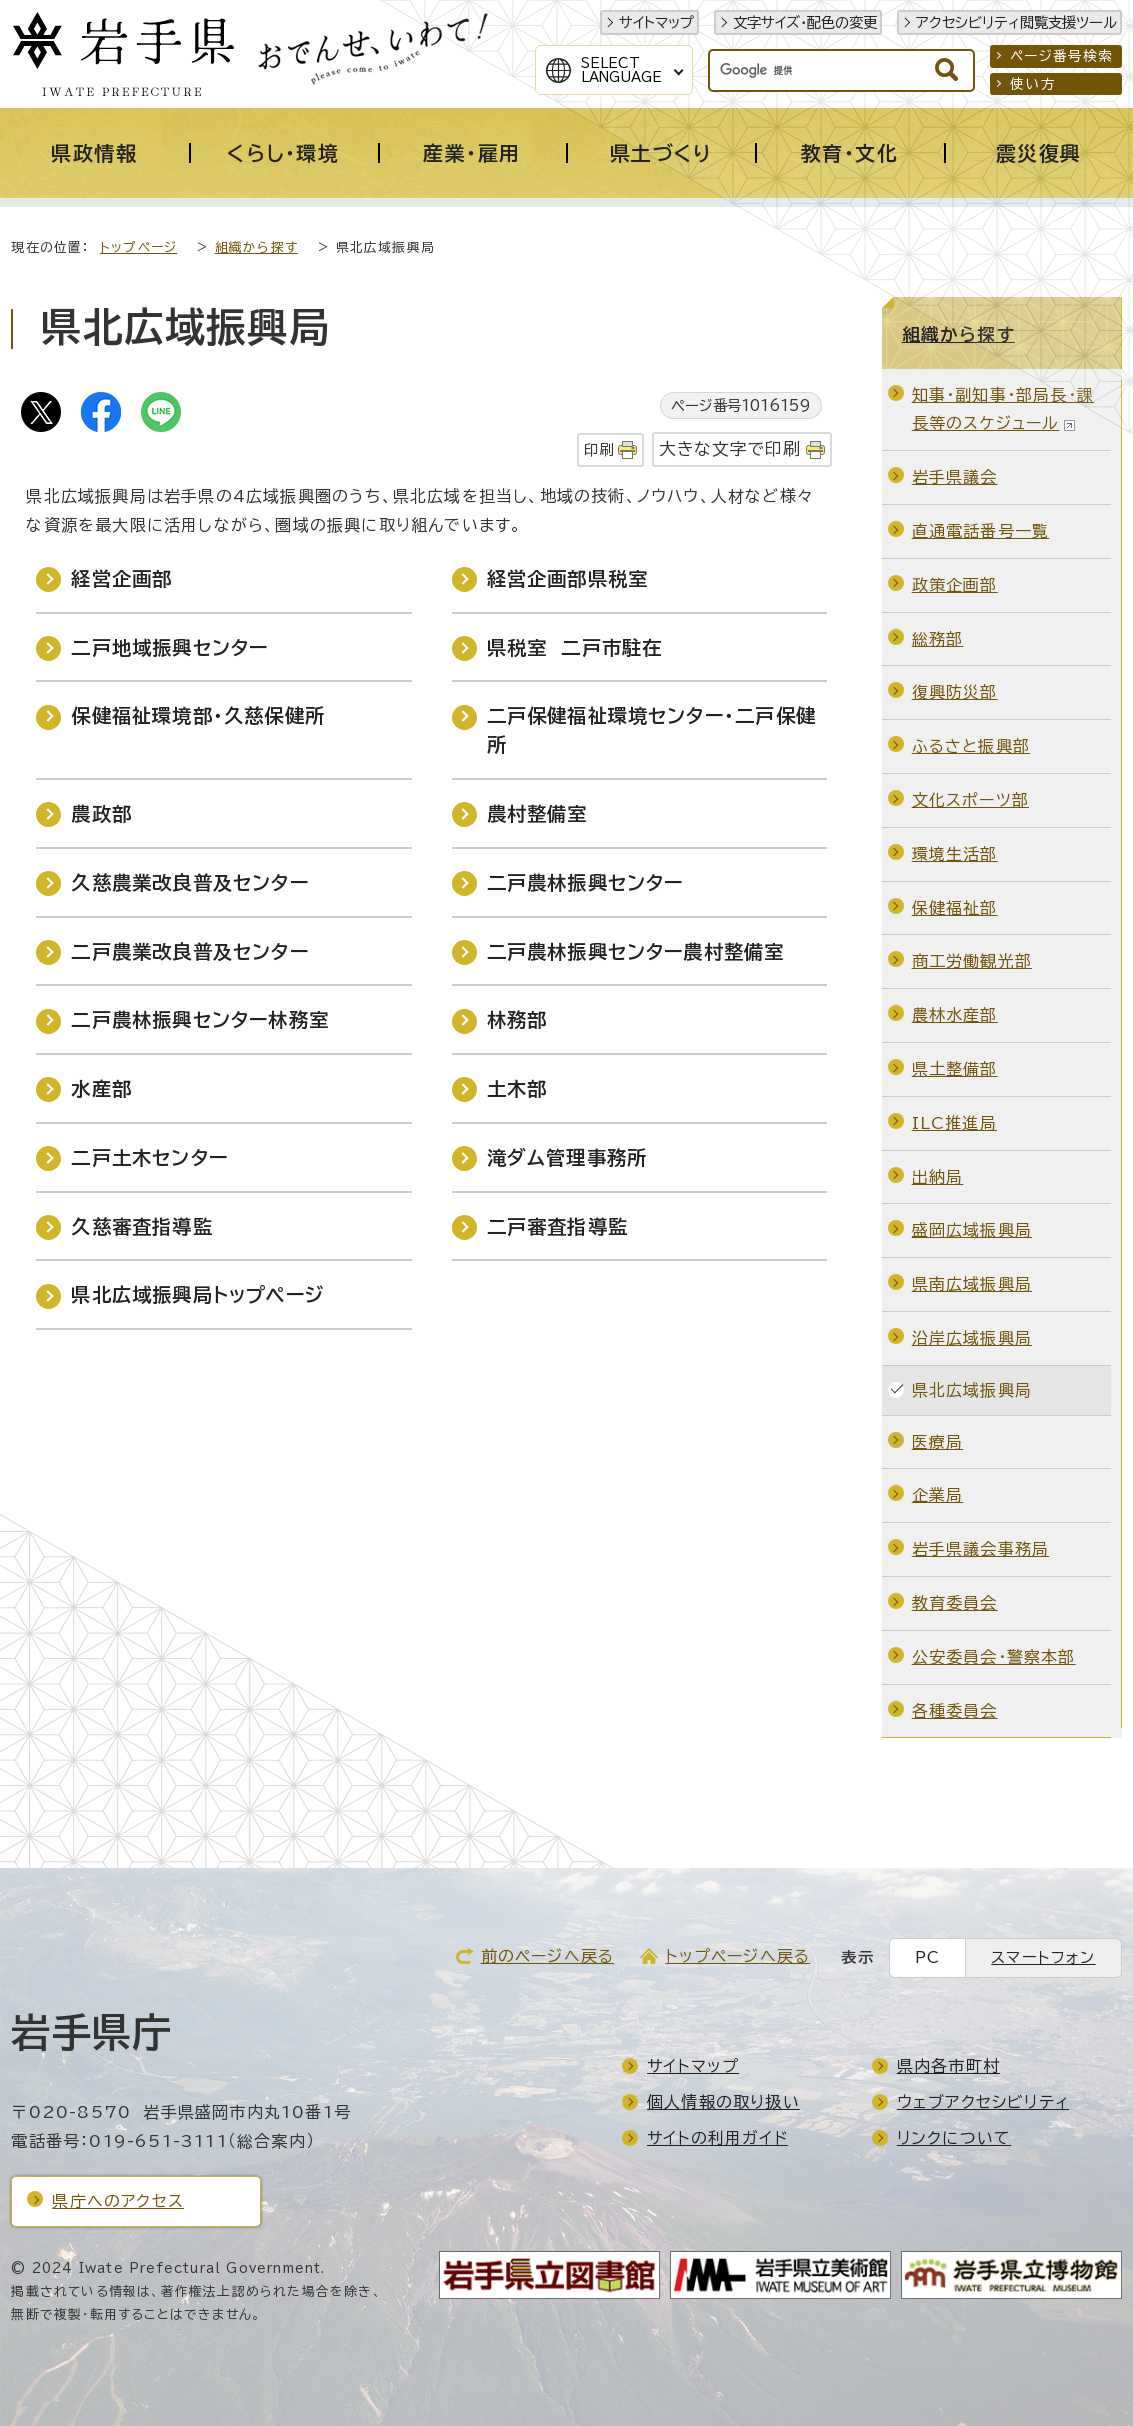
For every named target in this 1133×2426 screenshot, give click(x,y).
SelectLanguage (621, 70)
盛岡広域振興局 (972, 1230)
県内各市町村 (948, 2066)
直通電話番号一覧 (981, 531)
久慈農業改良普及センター (189, 882)
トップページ (138, 247)
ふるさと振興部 (971, 746)
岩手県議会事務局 (981, 1549)
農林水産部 (955, 1015)
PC (927, 1957)
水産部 (101, 1088)
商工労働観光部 (972, 961)
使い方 (1033, 84)
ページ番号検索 (1061, 56)
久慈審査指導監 (141, 1226)
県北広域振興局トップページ (197, 1294)
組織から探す (256, 247)
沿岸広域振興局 (972, 1338)
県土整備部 (955, 1069)
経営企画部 (121, 578)
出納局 (938, 1177)
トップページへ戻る (737, 1956)
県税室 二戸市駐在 (575, 647)
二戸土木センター (149, 1157)
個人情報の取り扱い (723, 2102)
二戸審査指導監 (557, 1226)
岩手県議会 (955, 477)
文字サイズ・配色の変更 (805, 22)
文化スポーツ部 (970, 800)
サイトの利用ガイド (717, 2138)
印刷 (599, 449)
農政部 (101, 813)
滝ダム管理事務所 (567, 1157)
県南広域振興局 (972, 1284)
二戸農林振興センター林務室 (200, 1019)
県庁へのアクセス (118, 2201)
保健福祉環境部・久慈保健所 (198, 715)
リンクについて (954, 2138)
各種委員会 (955, 1711)
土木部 (517, 1088)
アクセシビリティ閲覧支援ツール (1016, 22)
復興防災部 (955, 692)
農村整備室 (537, 813)
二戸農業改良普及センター (189, 951)
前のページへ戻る (548, 1956)
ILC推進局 (954, 1123)
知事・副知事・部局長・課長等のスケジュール (1003, 409)
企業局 (938, 1495)
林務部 (517, 1019)
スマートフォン (1043, 1957)
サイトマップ (656, 22)
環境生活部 (955, 854)
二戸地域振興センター (169, 647)
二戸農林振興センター (585, 882)
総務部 (938, 639)
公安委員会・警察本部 (994, 1657)
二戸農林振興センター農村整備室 (636, 951)
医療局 (938, 1442)
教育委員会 (955, 1603)
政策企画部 (955, 585)
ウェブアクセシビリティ (983, 2102)
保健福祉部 (955, 908)
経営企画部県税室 (568, 578)
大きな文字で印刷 (730, 448)
